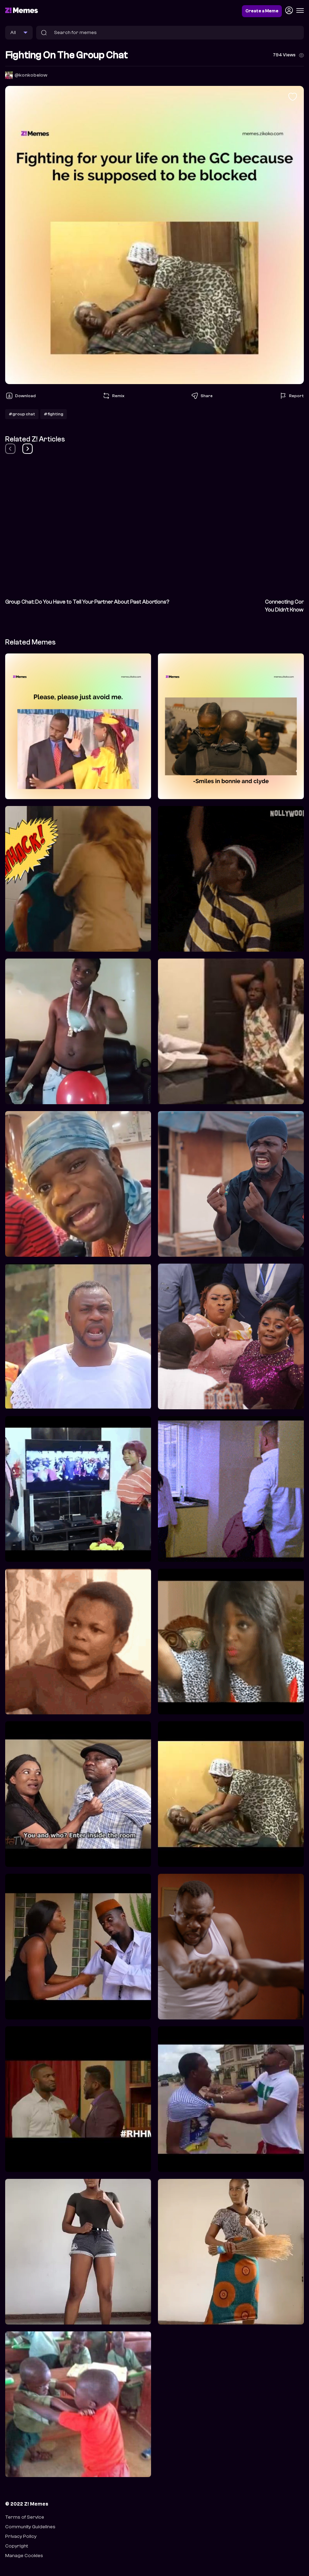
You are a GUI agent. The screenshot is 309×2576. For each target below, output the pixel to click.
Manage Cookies (24, 2555)
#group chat (22, 414)
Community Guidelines (30, 2527)
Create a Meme (261, 11)
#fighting (53, 414)
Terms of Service (24, 2517)
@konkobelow (30, 75)
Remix (113, 396)
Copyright (16, 2546)
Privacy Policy (20, 2536)
